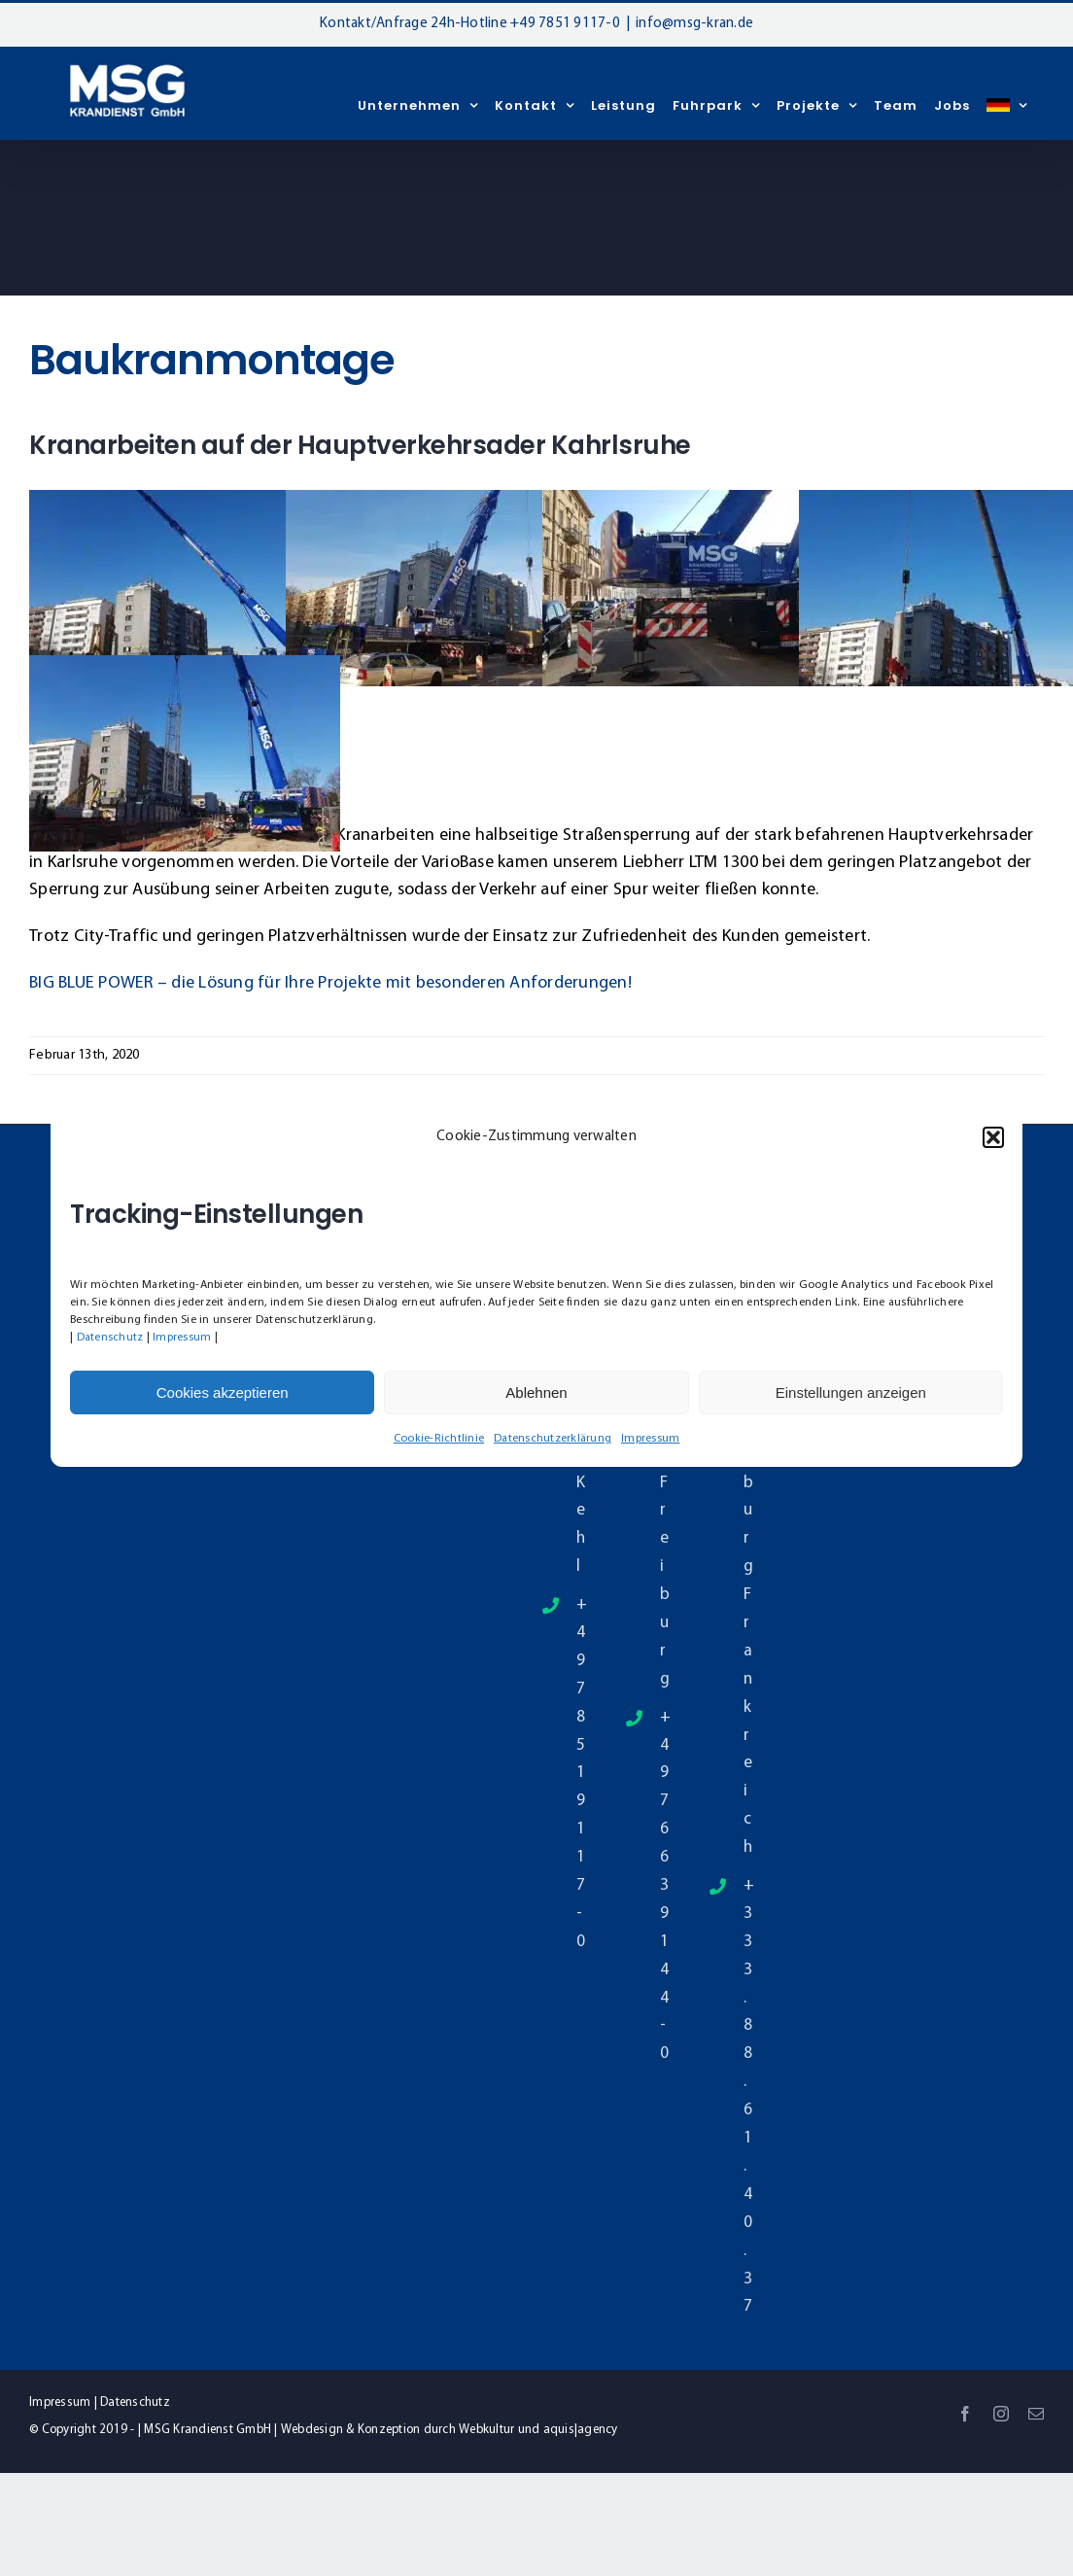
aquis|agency (580, 2429)
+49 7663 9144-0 (664, 1886)
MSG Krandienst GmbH (207, 2429)
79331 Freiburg (664, 1511)
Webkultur (486, 2429)
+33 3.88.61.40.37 (748, 2096)
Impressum (182, 1337)
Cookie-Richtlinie (439, 1439)
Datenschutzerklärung (552, 1439)
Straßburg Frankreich (748, 1595)
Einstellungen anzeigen (851, 1392)
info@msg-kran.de (694, 24)
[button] (993, 1137)
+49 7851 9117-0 (565, 24)
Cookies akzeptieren (222, 1392)
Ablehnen (536, 1392)
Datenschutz (110, 1337)
